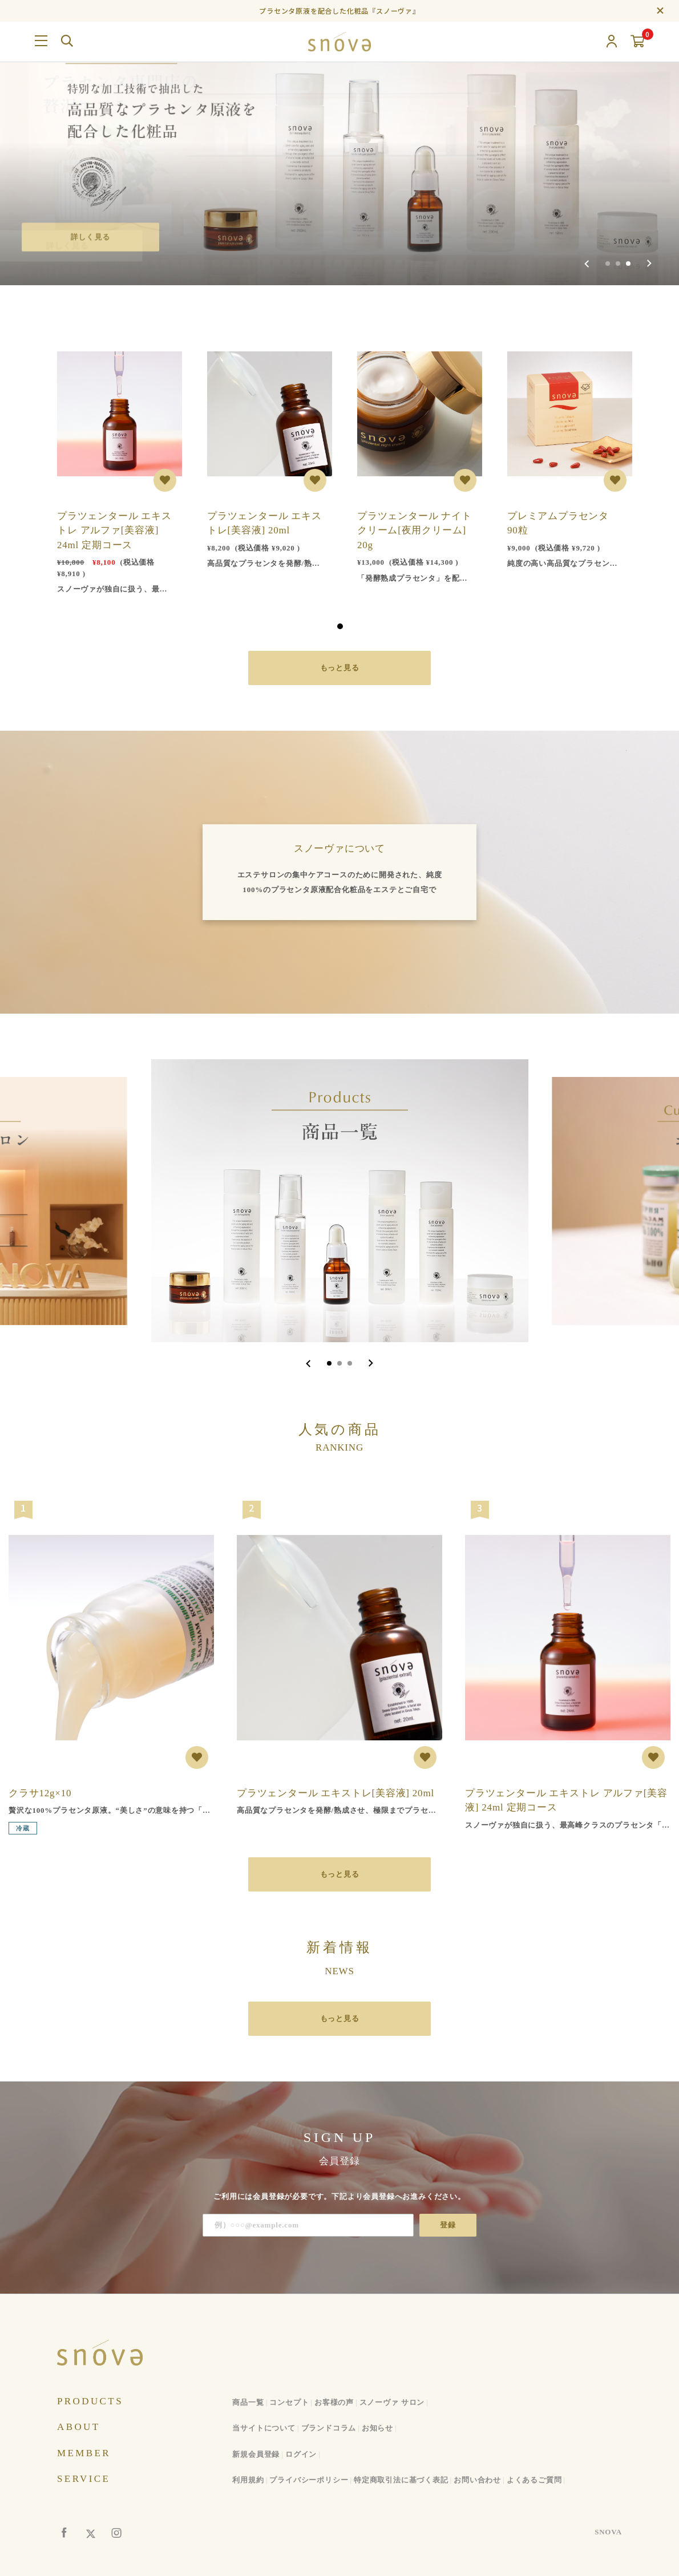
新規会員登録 (256, 2454)
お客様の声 (334, 2402)
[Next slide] (649, 263)
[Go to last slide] (308, 1363)
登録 (448, 2225)
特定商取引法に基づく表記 (401, 2480)
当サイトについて (263, 2428)
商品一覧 (248, 2402)
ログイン (301, 2454)
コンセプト (289, 2402)
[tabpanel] (115, 466)
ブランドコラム (329, 2428)
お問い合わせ (477, 2480)
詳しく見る (91, 236)
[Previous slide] (587, 263)
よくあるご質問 (534, 2480)
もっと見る (339, 667)
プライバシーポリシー (308, 2480)
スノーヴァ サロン (392, 2402)
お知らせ (377, 2428)
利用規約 (248, 2480)
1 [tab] (340, 626)
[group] (339, 142)
